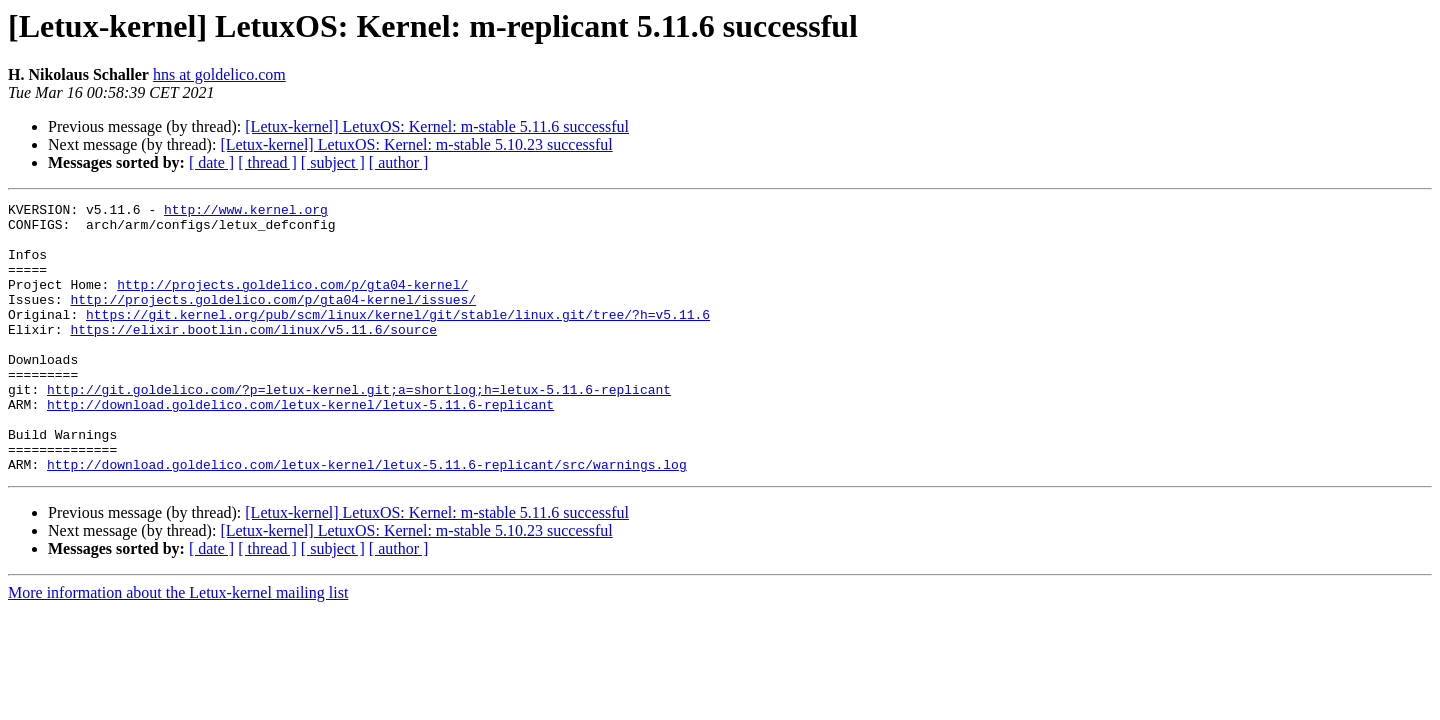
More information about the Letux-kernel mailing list (178, 646)
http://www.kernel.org (246, 212)
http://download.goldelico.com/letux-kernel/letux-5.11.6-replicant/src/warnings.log (367, 518)
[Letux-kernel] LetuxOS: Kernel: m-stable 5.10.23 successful (416, 144)
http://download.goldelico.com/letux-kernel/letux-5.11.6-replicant (300, 446)
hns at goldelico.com (219, 74)
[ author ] (399, 162)
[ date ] (211, 162)
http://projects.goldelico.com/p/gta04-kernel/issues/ (273, 320)
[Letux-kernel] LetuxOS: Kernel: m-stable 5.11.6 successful (437, 126)
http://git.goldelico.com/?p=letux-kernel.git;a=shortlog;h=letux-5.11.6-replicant (359, 428)
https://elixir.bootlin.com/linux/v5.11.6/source (253, 356)
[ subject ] (333, 162)
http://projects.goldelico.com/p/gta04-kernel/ (292, 302)
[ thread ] (267, 162)
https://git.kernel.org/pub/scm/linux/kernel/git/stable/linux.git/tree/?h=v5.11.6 (398, 338)
